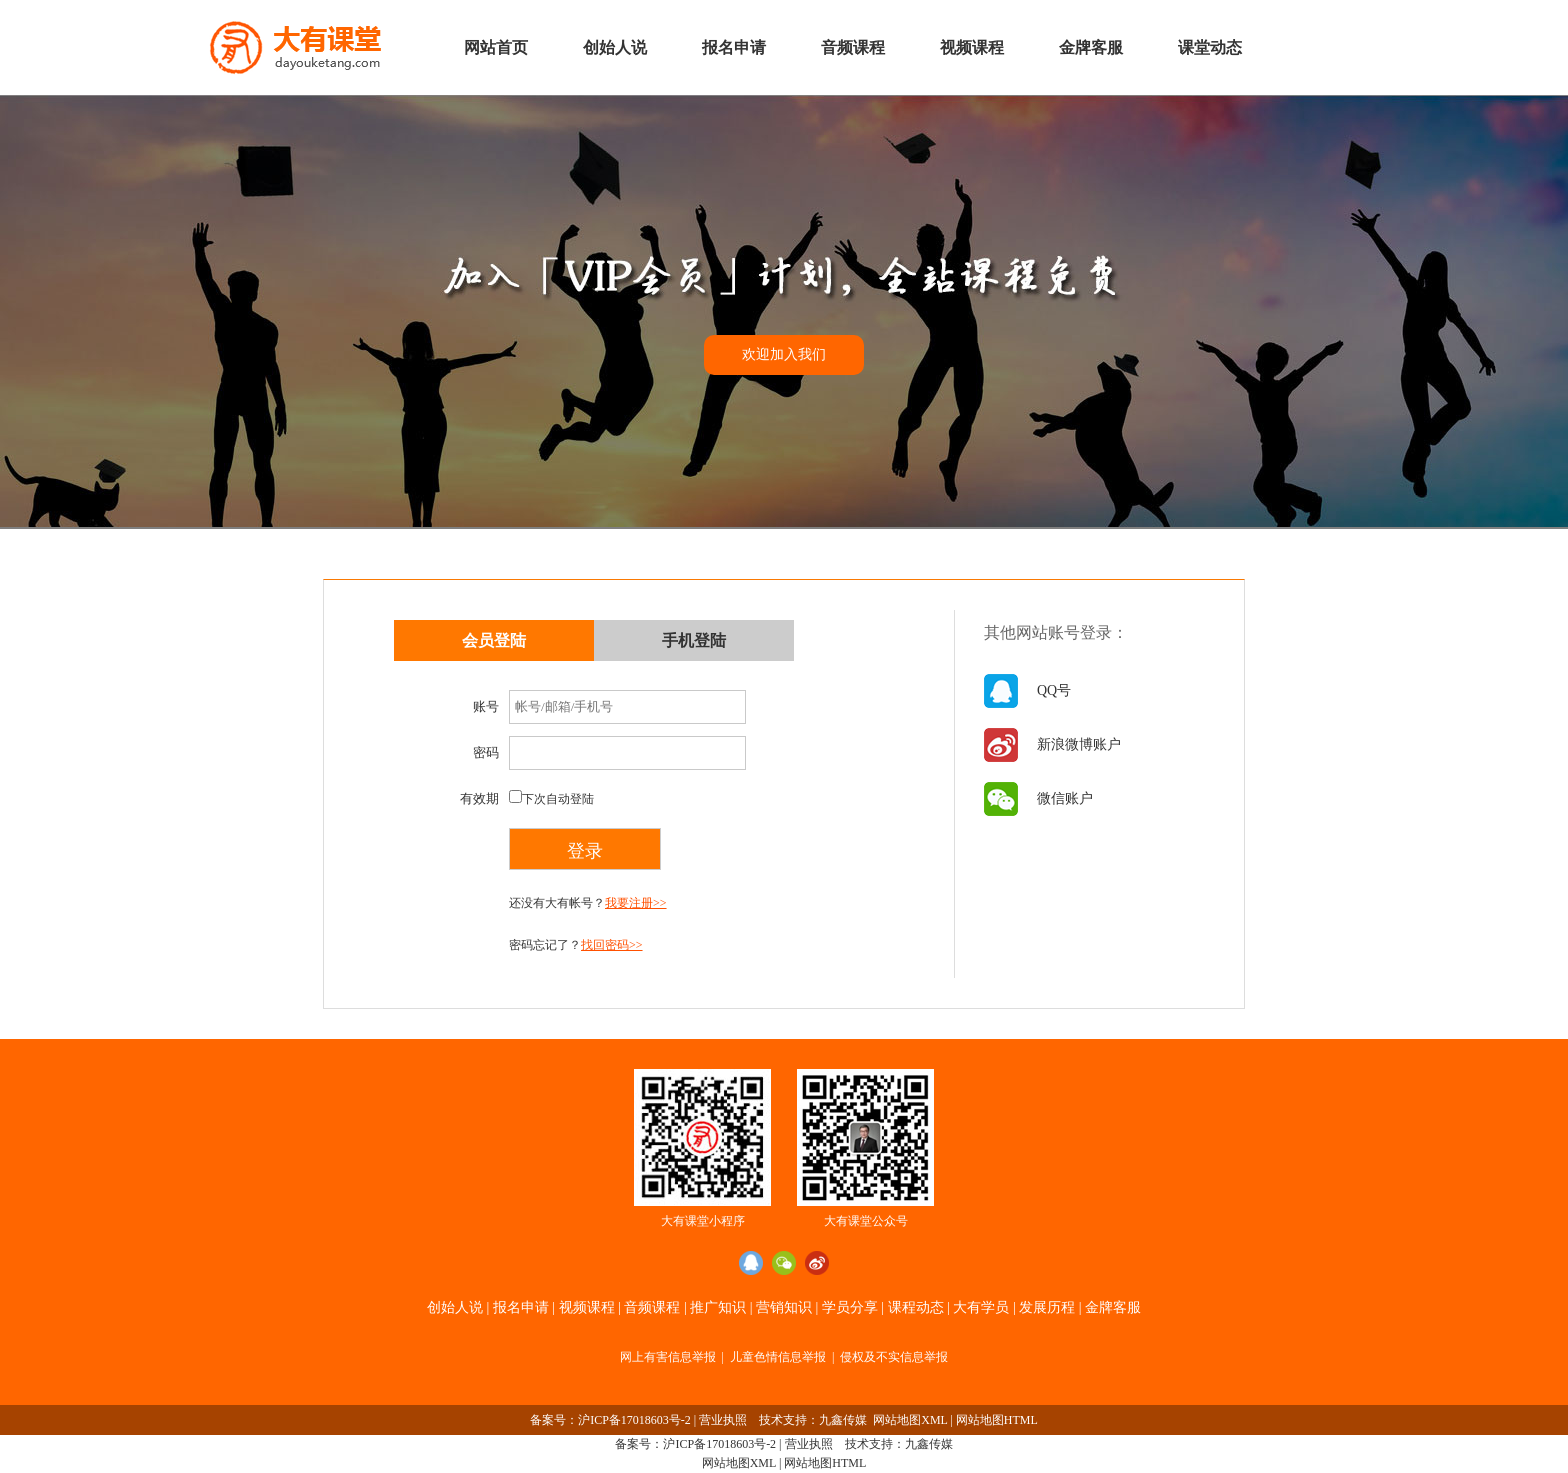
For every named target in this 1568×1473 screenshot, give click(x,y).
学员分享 (850, 1307)
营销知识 (784, 1307)
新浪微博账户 (1079, 744)
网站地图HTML (997, 1420)
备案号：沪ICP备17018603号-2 (610, 1420)
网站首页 (496, 47)
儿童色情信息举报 (778, 1357)
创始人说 (615, 47)
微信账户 (1065, 798)
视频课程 (972, 47)
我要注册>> (636, 903)
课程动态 (916, 1307)
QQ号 (1054, 690)
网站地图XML (910, 1420)
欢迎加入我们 (784, 354)
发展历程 (1047, 1307)
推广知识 (718, 1307)
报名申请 (734, 47)
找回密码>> (612, 945)
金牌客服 (1091, 47)
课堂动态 (1210, 47)
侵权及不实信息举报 (894, 1357)
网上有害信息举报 (668, 1357)
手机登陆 (694, 640)
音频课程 (853, 47)
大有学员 (981, 1307)
